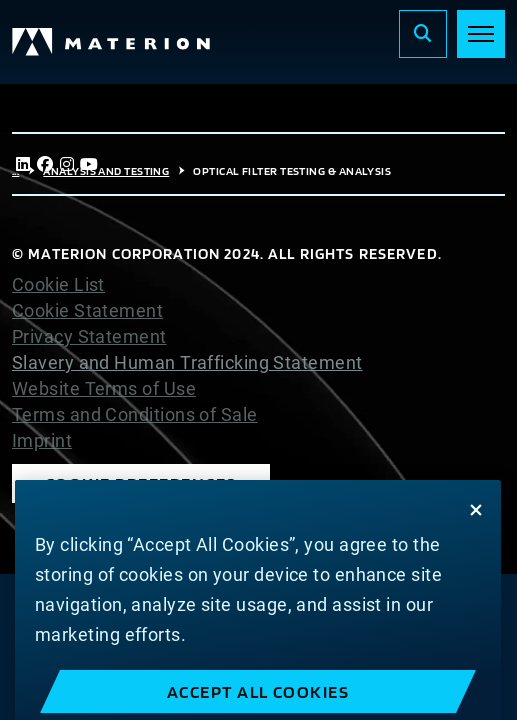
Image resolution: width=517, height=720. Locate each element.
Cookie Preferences (141, 483)
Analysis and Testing (106, 171)
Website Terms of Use (104, 389)
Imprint (42, 441)
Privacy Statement (89, 337)
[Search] (423, 34)
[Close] (476, 534)
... (15, 171)
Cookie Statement (87, 311)
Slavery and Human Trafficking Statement (187, 362)
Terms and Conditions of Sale (135, 415)
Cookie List (58, 285)
